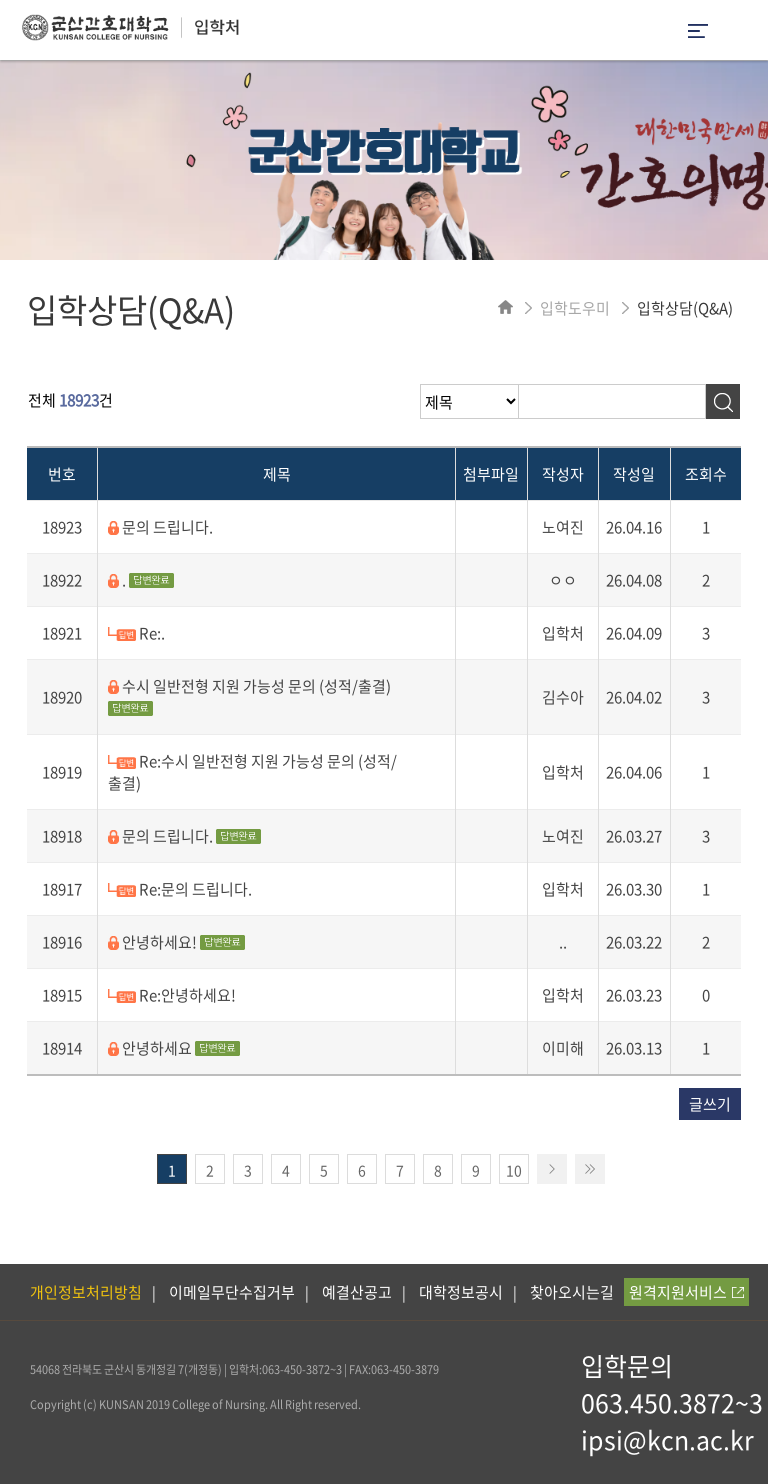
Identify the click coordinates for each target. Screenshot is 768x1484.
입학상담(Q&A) (685, 308)
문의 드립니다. (160, 527)
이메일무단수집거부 (232, 1292)
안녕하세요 (174, 1048)
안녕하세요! (176, 942)
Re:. (136, 633)
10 (514, 1170)
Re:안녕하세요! (172, 995)
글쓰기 (710, 1104)
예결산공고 (357, 1292)
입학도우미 (575, 308)
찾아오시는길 (572, 1292)
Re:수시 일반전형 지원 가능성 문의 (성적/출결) (252, 772)
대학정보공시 (461, 1292)
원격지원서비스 (686, 1292)
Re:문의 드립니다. (180, 889)
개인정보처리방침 (86, 1292)
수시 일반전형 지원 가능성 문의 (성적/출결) (249, 695)
